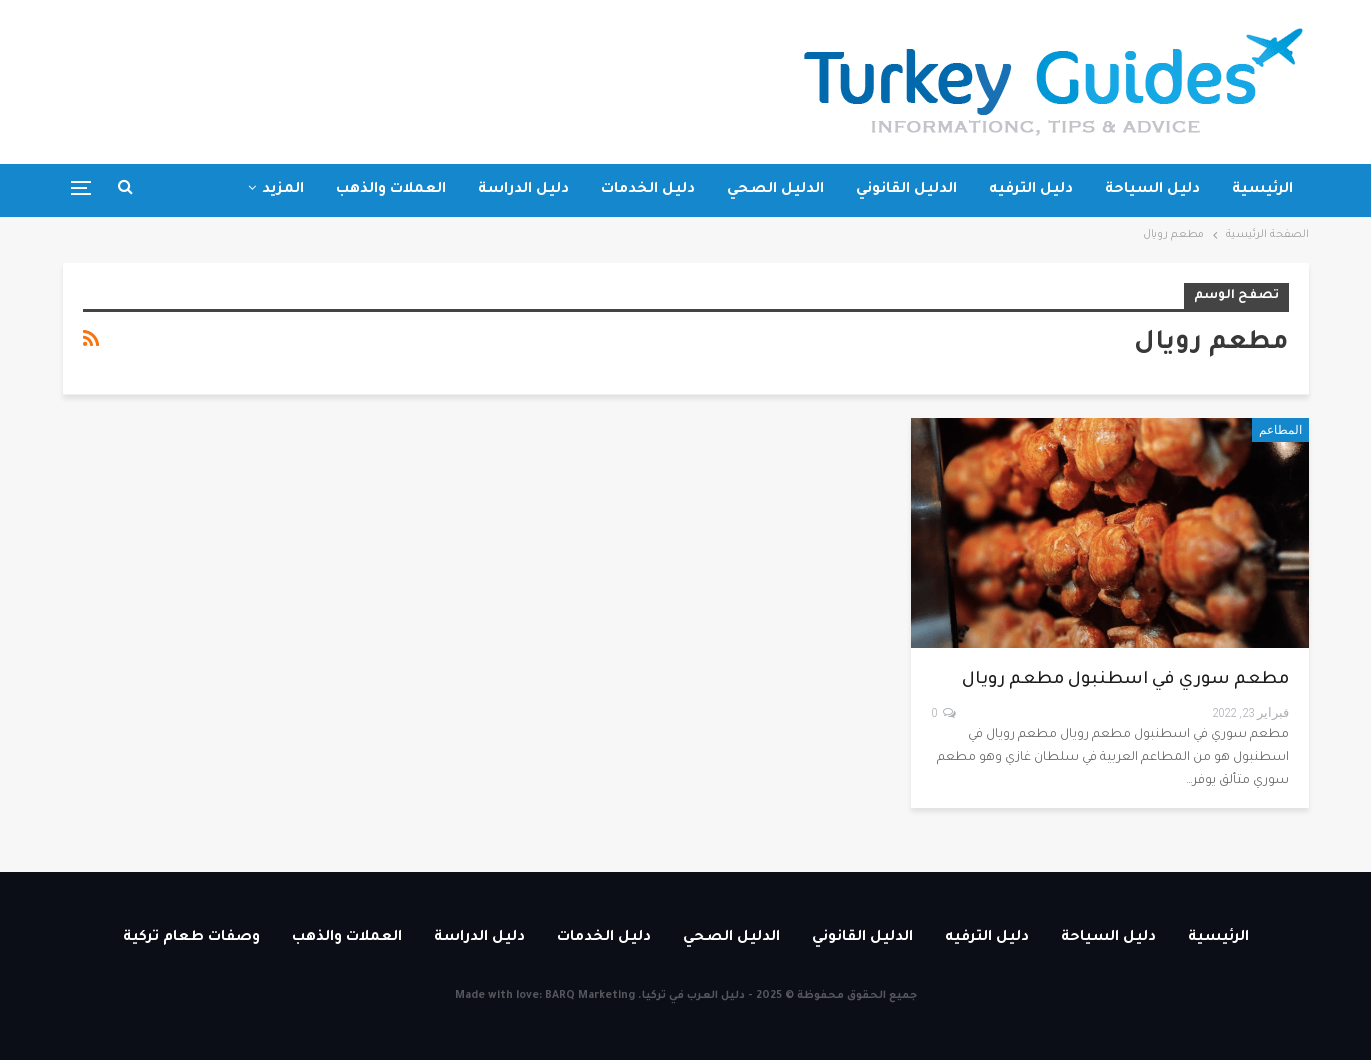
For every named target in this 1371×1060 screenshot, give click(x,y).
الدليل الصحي (775, 190)
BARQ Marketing (590, 996)
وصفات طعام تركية (235, 190)
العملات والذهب (391, 190)
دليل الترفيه (1031, 190)
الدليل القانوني (906, 190)
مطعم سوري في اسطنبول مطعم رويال (1125, 680)
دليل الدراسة (523, 190)
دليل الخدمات (648, 190)
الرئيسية (1262, 190)
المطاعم (1280, 430)
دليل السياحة (1152, 190)
